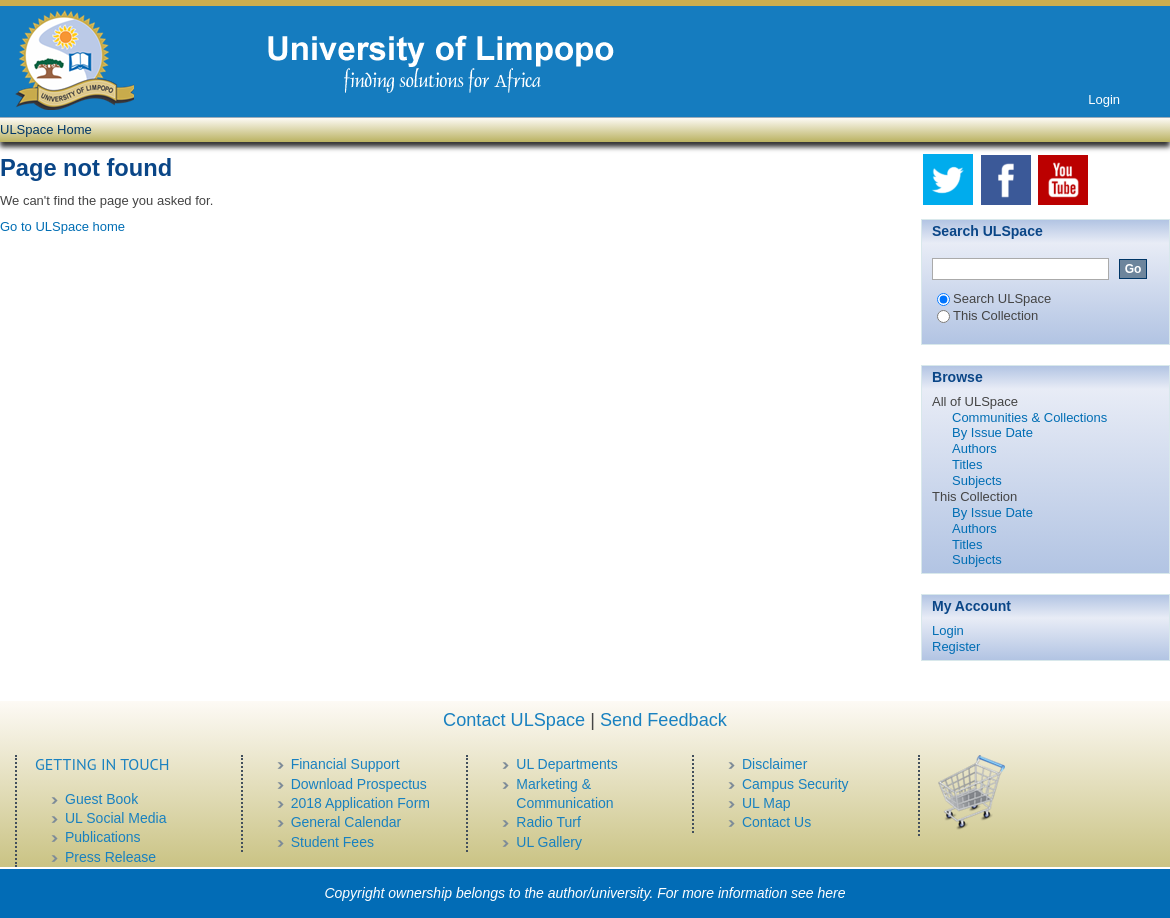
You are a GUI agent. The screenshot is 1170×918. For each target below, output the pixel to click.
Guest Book (101, 799)
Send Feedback (663, 720)
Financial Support (345, 764)
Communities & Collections (1029, 417)
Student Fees (332, 842)
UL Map (766, 803)
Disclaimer (774, 764)
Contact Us (776, 822)
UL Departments (566, 764)
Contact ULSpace (514, 720)
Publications (103, 837)
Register (956, 646)
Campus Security (795, 784)
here (832, 893)
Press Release (110, 857)
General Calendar (346, 822)
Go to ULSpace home (62, 226)
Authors (974, 448)
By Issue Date (992, 432)
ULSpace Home (46, 129)
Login (1104, 99)
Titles (967, 464)
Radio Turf (548, 822)
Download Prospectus (359, 784)
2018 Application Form (360, 803)
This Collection (987, 315)
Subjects (977, 480)
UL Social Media (115, 818)
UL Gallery (549, 842)
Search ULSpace (994, 298)
